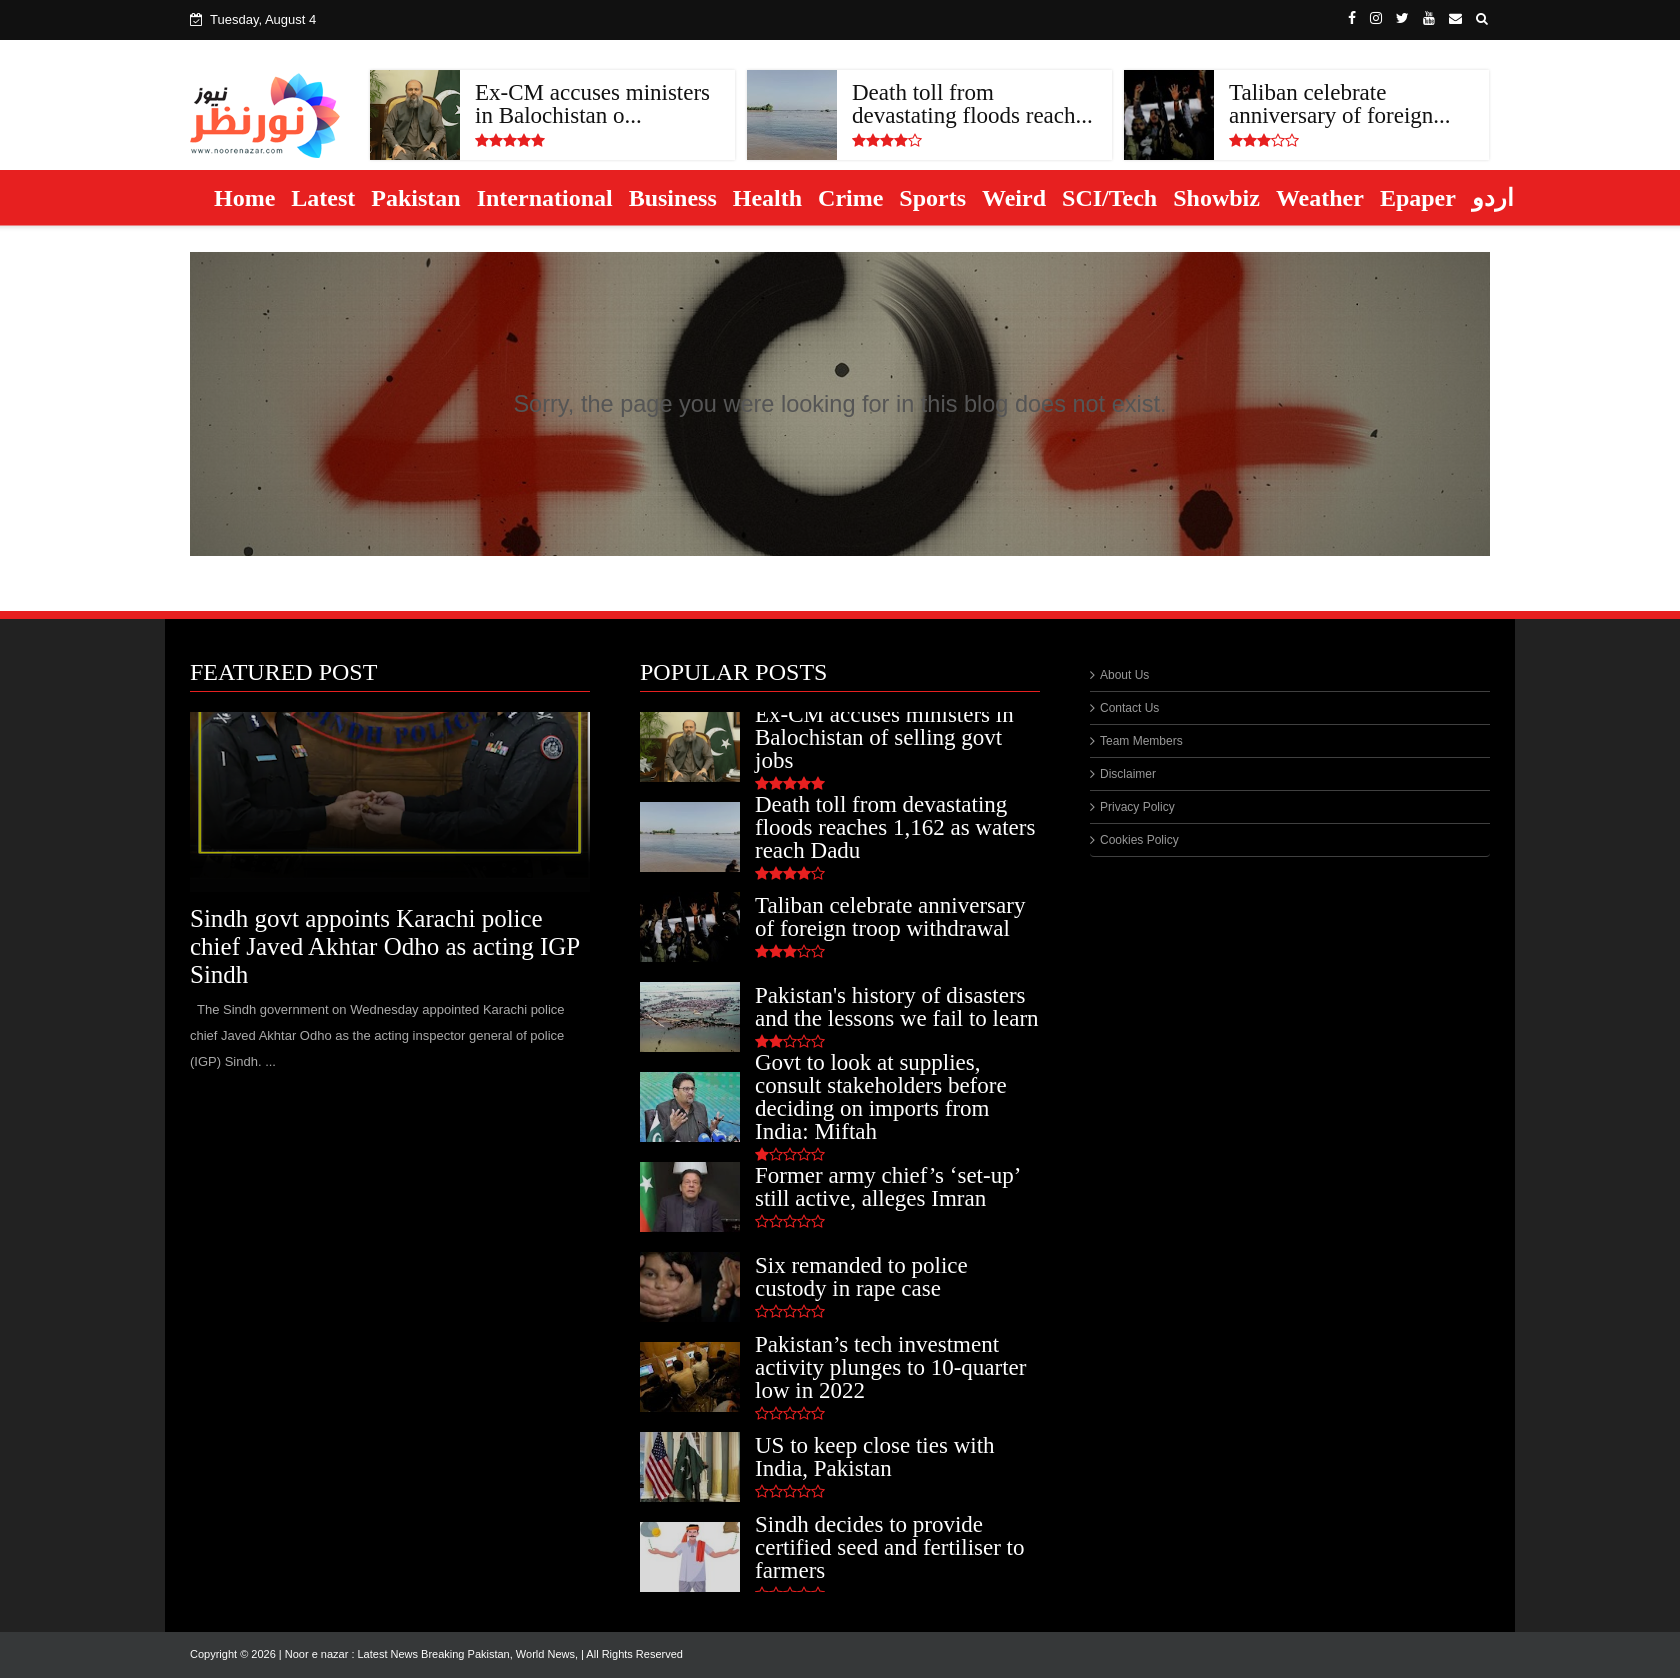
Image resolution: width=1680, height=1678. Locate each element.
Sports (932, 198)
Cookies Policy (1139, 840)
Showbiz (1216, 198)
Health (767, 198)
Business (673, 198)
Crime (850, 198)
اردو (1493, 198)
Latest (323, 198)
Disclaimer (1128, 774)
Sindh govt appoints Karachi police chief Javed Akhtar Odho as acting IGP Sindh (384, 946)
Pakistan (415, 198)
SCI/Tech (1109, 198)
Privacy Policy (1137, 807)
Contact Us (1129, 708)
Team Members (1141, 741)
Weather (1320, 198)
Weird (1014, 198)
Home (244, 198)
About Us (1124, 675)
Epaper (1418, 198)
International (545, 198)
